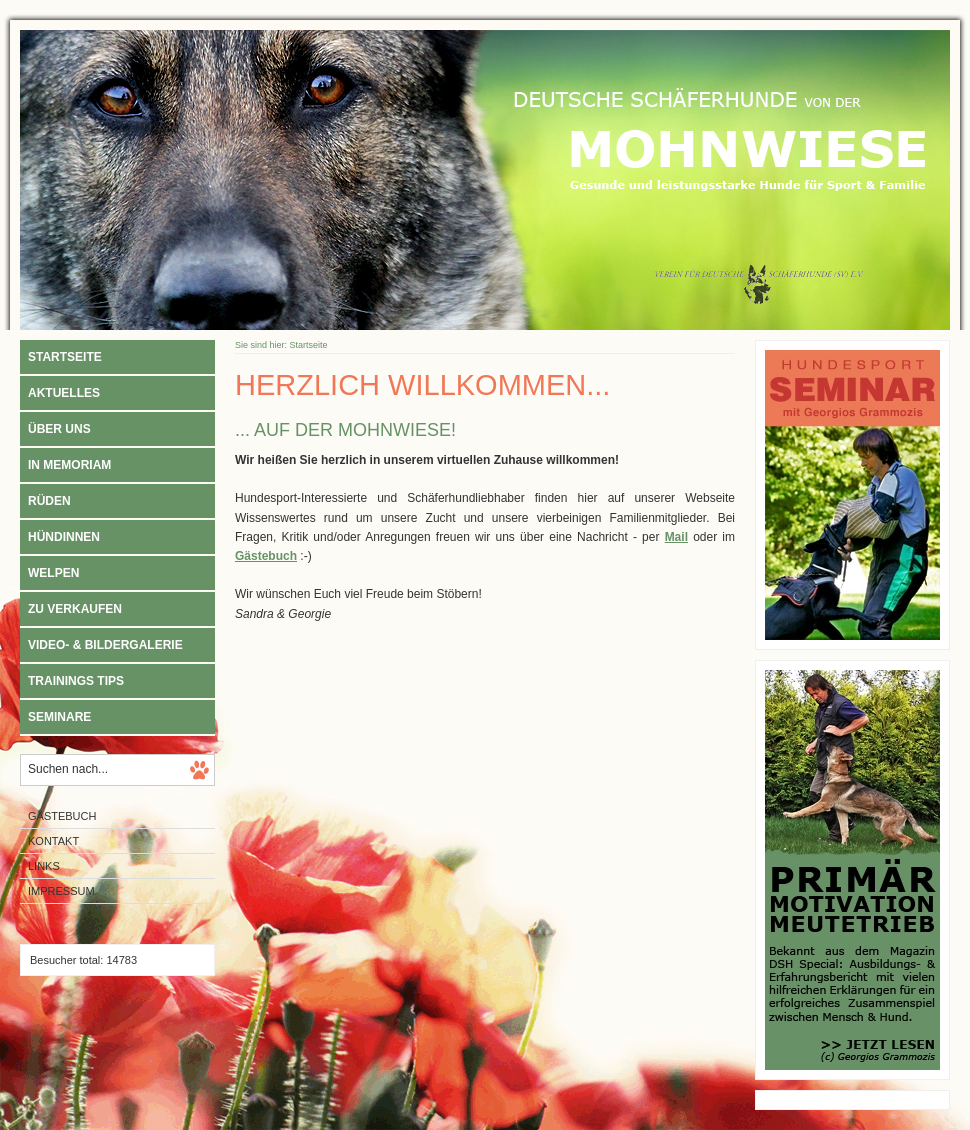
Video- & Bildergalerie (105, 645)
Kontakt (53, 841)
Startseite (65, 357)
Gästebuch (62, 816)
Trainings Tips (76, 681)
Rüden (49, 501)
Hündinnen (64, 537)
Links (44, 866)
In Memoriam (69, 465)
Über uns (59, 429)
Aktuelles (64, 393)
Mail (676, 537)
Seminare (59, 717)
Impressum (61, 891)
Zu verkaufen (75, 609)
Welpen (53, 573)
